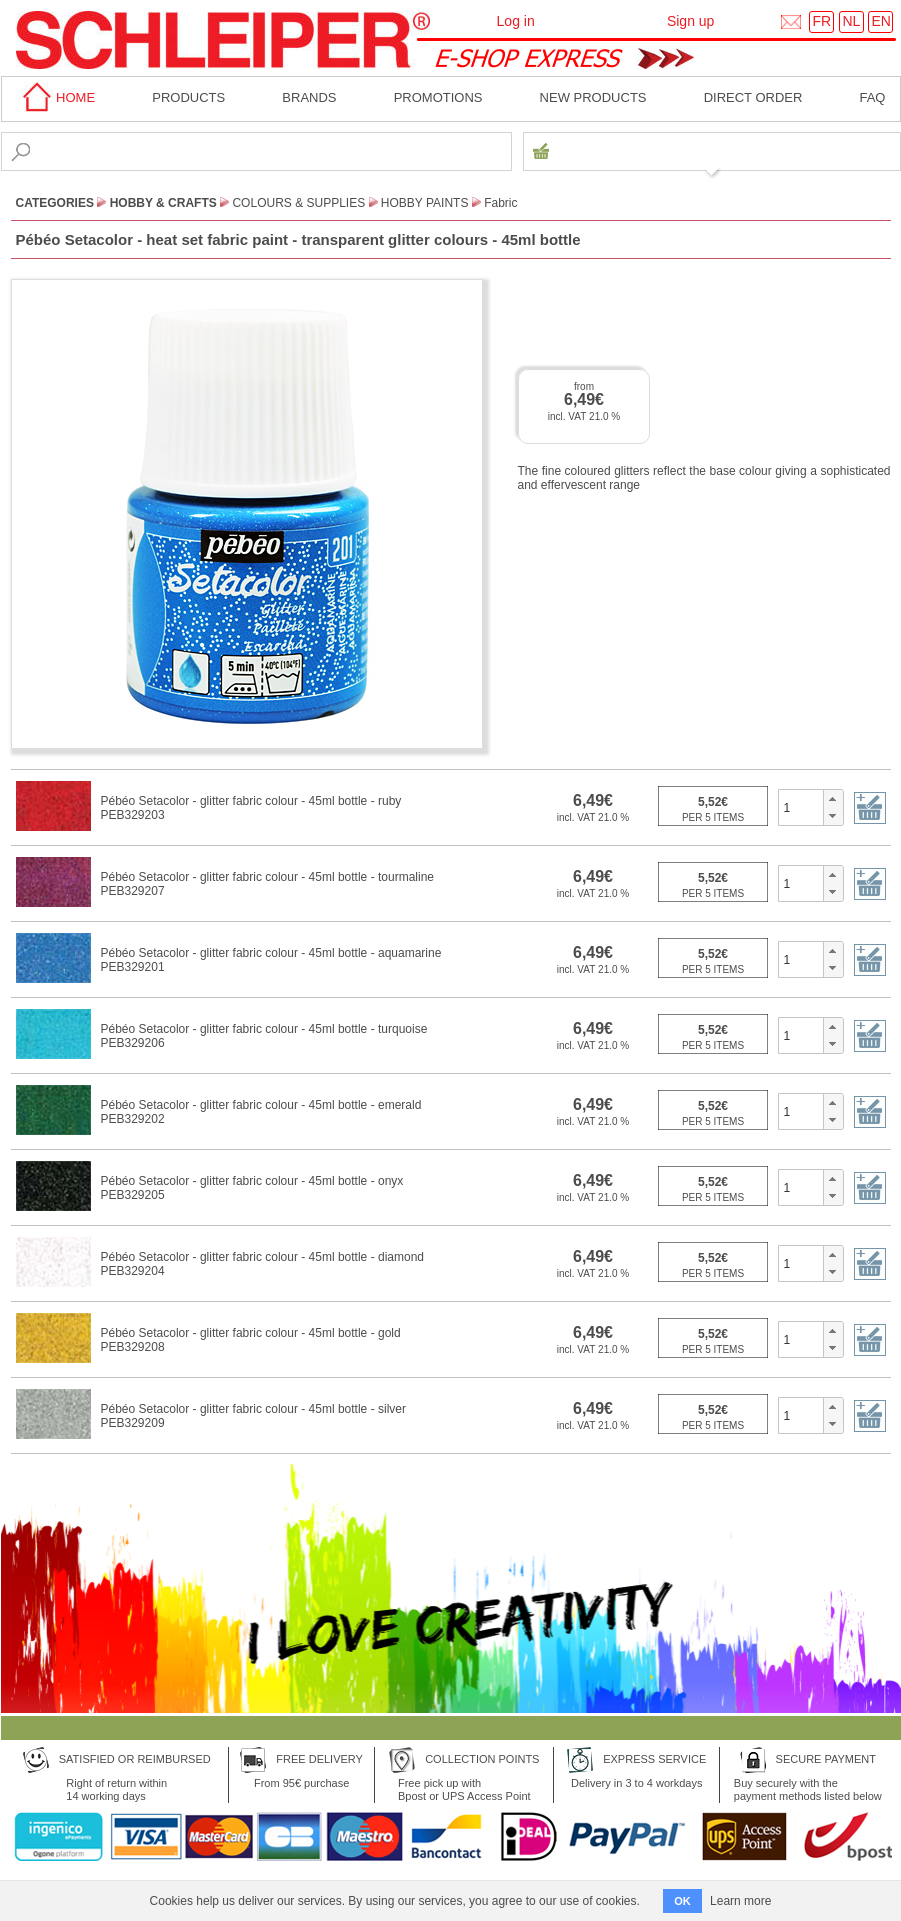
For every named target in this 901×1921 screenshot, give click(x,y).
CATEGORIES (55, 203)
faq (872, 97)
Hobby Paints (425, 203)
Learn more (740, 1901)
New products (593, 97)
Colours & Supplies (298, 203)
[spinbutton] (801, 807)
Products (188, 97)
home (56, 97)
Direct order (753, 97)
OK (682, 1901)
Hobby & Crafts (163, 203)
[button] (832, 799)
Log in (516, 21)
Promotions (438, 97)
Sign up (690, 21)
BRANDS (309, 97)
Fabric (500, 203)
